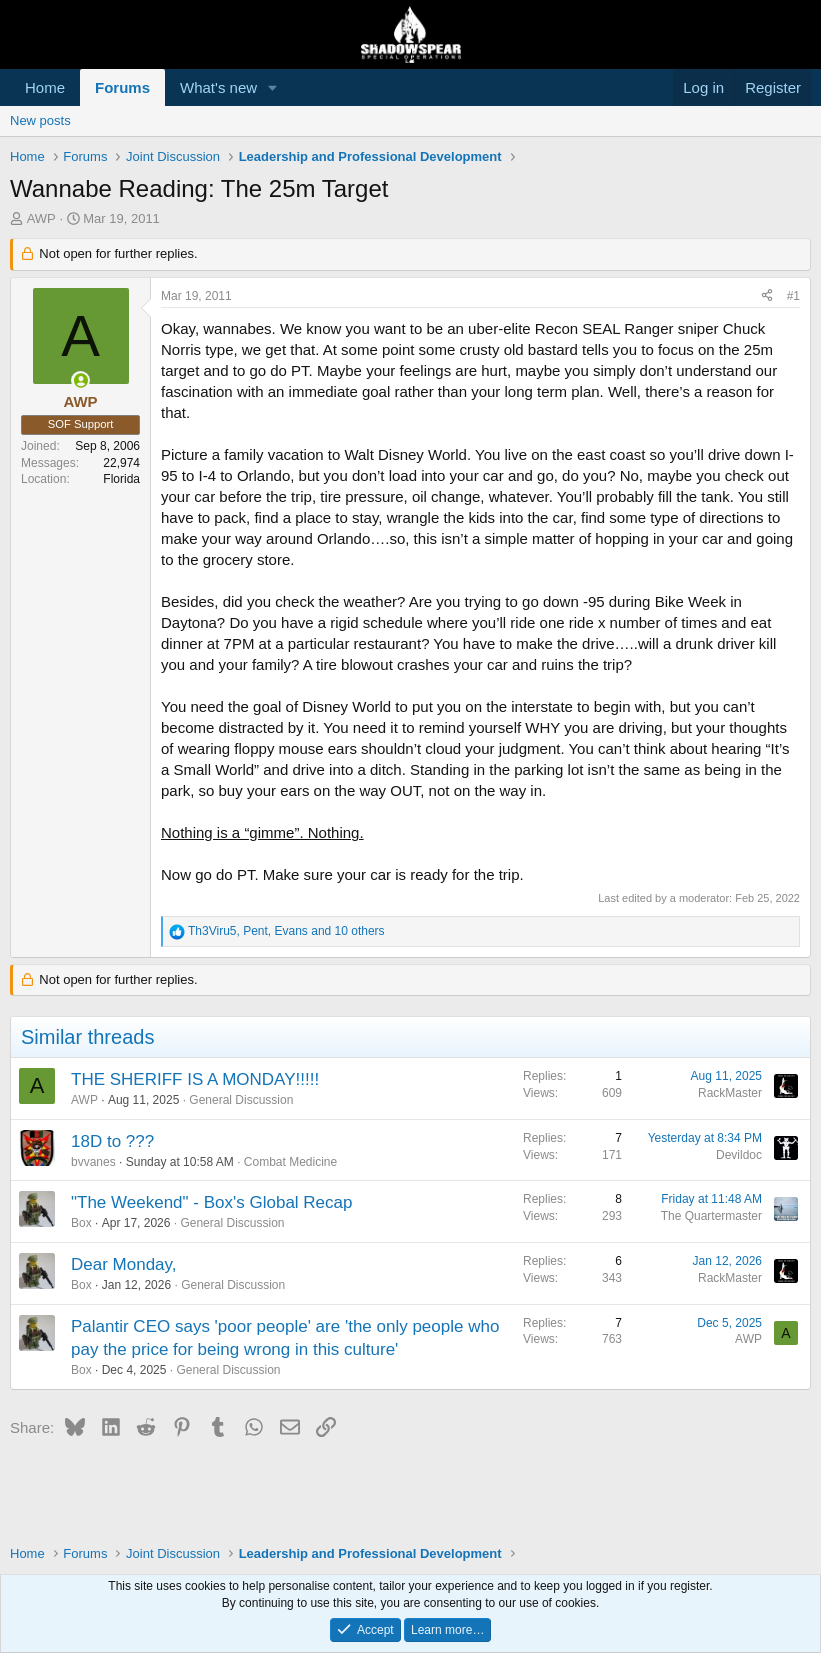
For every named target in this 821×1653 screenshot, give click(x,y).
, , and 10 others (286, 931)
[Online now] (80, 380)
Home (45, 87)
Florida (121, 479)
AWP (41, 218)
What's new (218, 87)
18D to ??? (112, 1141)
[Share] (767, 296)
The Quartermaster (711, 1216)
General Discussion (241, 1100)
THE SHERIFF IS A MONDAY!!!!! (195, 1079)
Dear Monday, (124, 1264)
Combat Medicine (290, 1162)
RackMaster (730, 1093)
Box (81, 1223)
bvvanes (93, 1162)
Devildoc (739, 1155)
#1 (793, 296)
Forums (122, 87)
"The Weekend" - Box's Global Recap (211, 1202)
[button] (273, 87)
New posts (40, 120)
